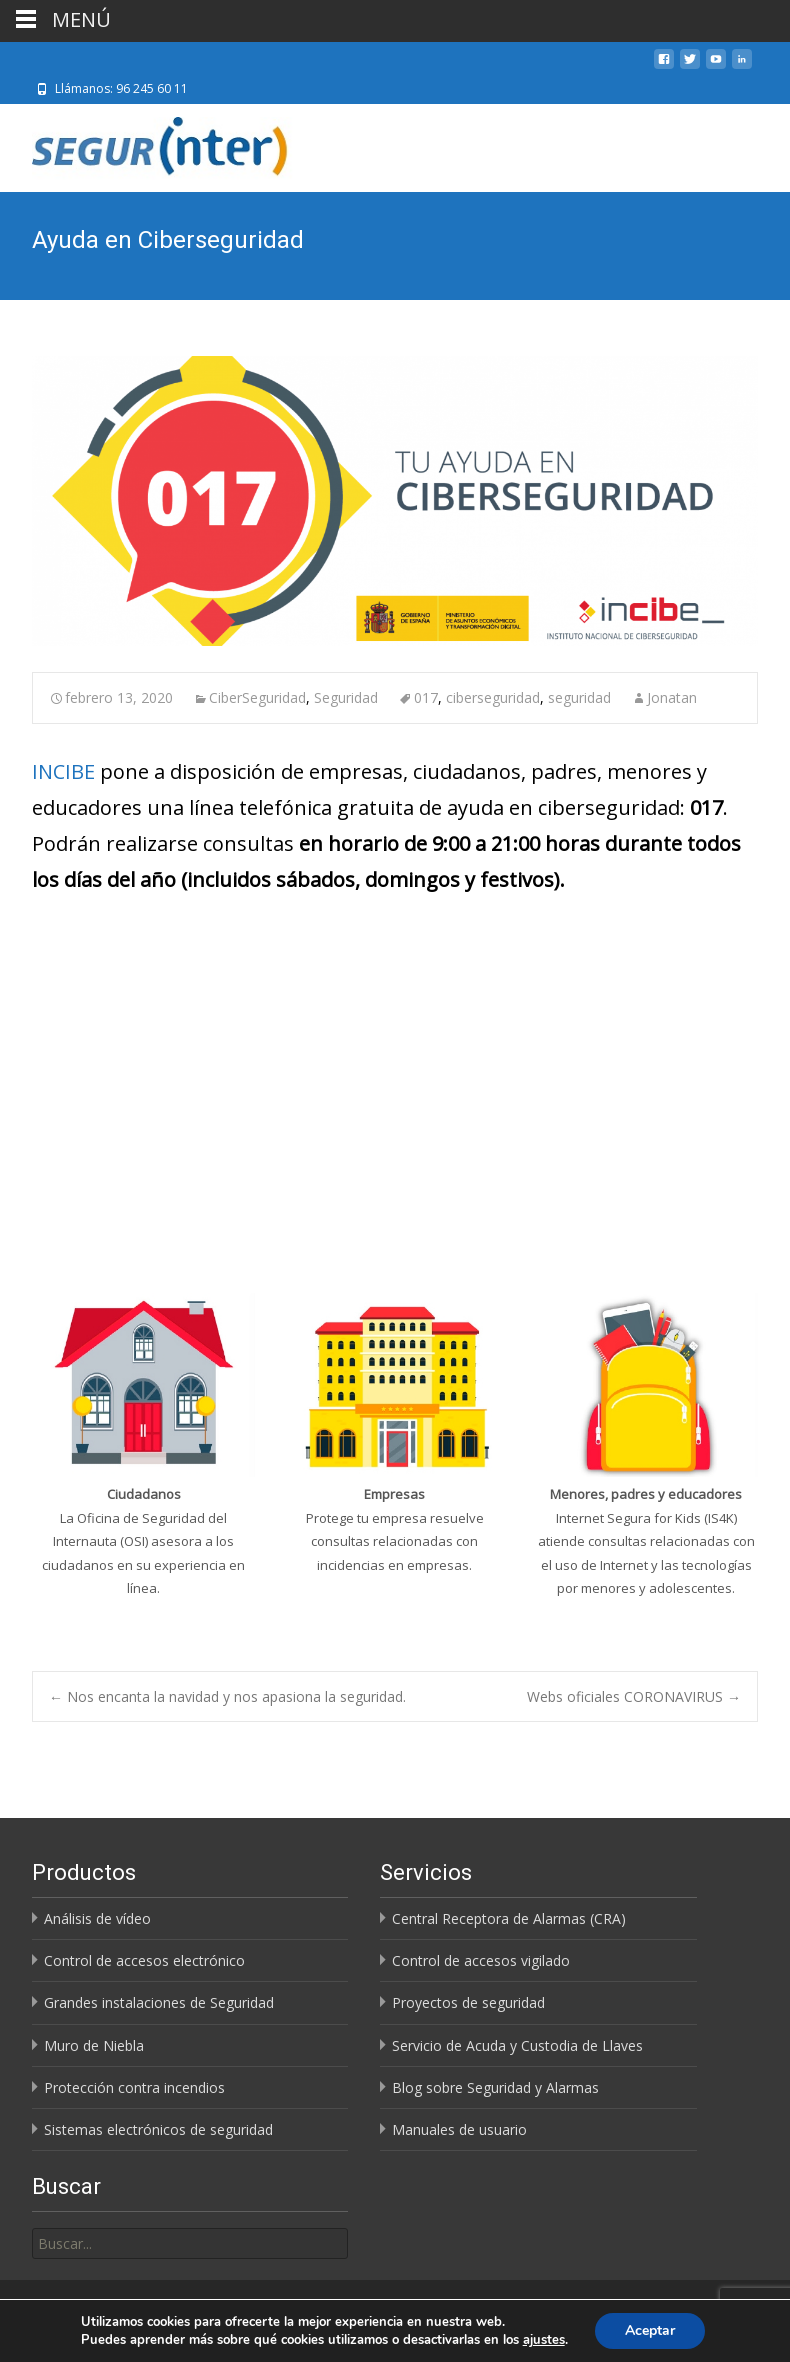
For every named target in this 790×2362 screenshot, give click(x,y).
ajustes (544, 2340)
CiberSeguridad (257, 697)
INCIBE (63, 771)
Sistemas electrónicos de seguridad (158, 2129)
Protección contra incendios (134, 2087)
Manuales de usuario (459, 2129)
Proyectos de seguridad (468, 2002)
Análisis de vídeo (97, 1918)
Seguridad (346, 697)
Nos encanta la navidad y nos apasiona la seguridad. (227, 1696)
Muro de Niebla (94, 2045)
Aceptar (650, 2330)
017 (426, 697)
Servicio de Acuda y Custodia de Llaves (517, 2045)
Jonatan (672, 697)
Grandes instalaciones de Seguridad (159, 2002)
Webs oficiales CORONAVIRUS (634, 1696)
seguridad (579, 697)
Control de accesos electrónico (144, 1960)
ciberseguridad (493, 697)
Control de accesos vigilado (481, 1960)
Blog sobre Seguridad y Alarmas (495, 2087)
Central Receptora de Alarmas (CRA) (509, 1918)
